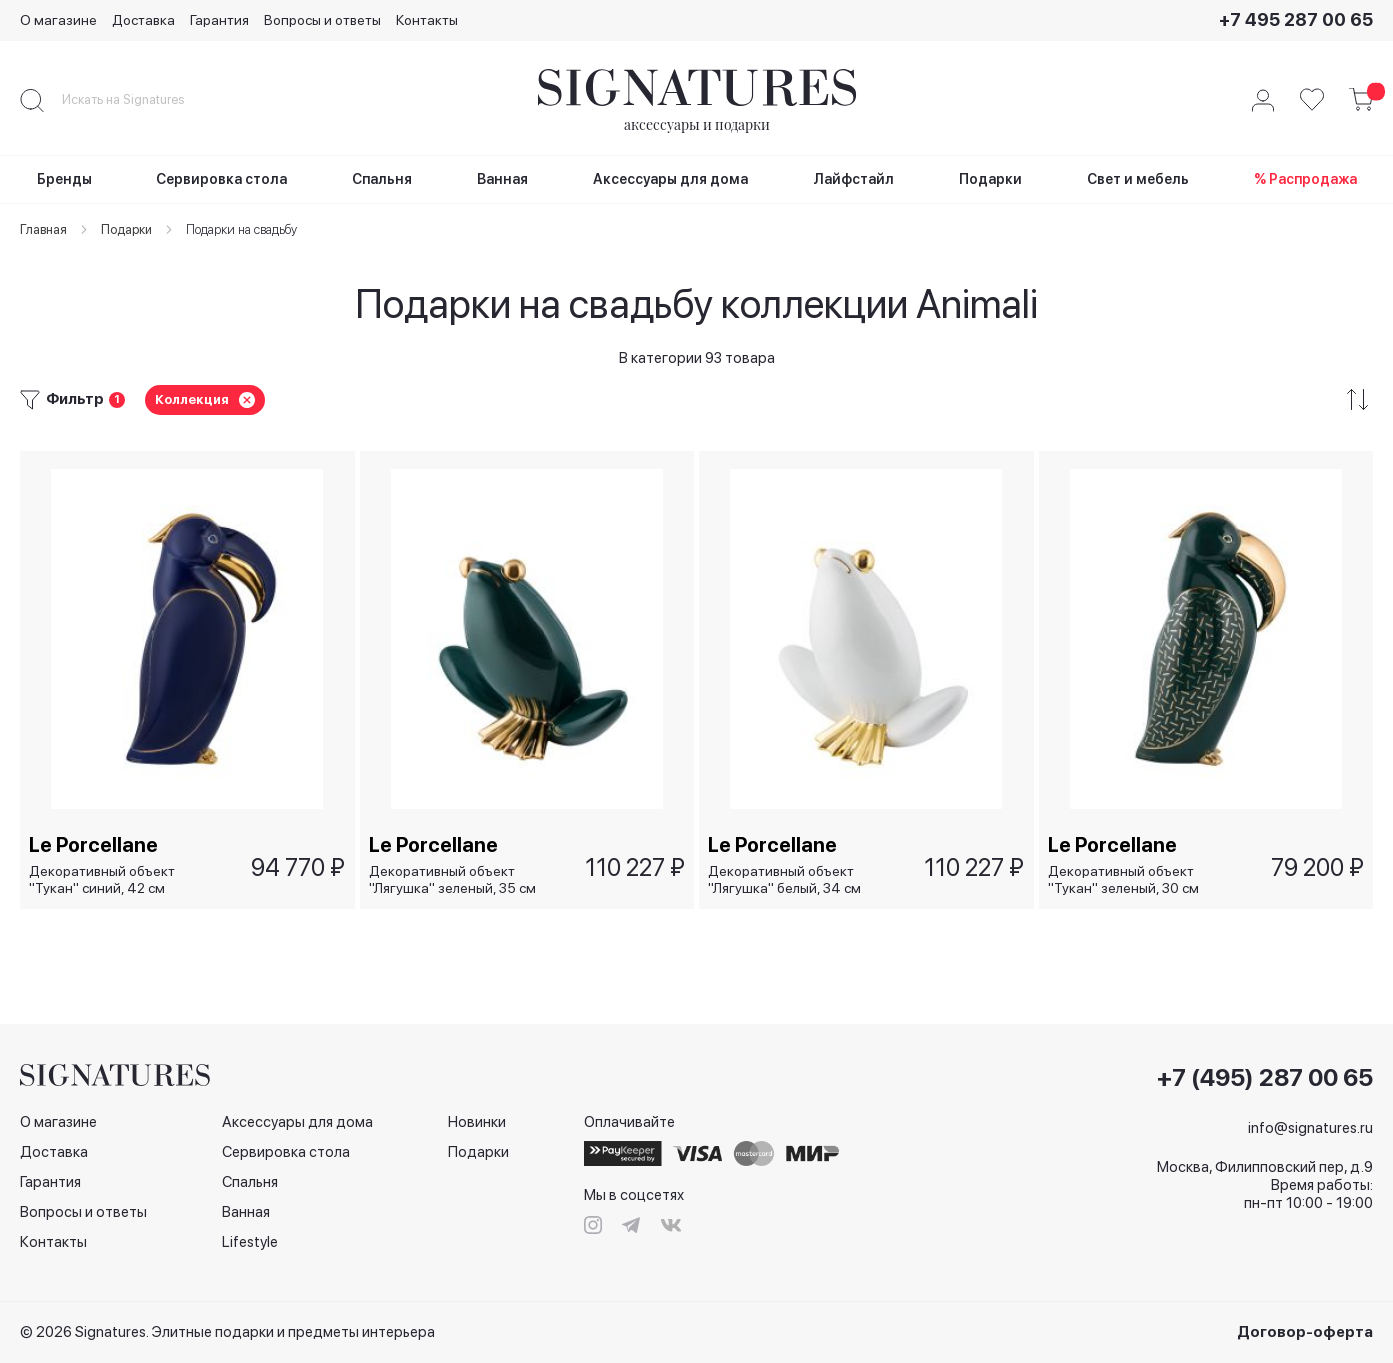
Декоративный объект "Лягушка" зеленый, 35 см (453, 879)
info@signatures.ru (1310, 1128)
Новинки (477, 1122)
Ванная (246, 1212)
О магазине (58, 20)
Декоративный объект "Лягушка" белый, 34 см (785, 879)
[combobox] (140, 100)
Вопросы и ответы (322, 20)
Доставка (143, 20)
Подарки (478, 1152)
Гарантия (219, 20)
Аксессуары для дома (297, 1122)
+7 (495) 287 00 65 (1265, 1078)
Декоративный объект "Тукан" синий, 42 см (103, 879)
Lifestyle (250, 1242)
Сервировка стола (286, 1152)
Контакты (427, 20)
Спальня (250, 1182)
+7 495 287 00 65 (1296, 19)
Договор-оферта (1305, 1332)
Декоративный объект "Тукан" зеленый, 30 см (1124, 879)
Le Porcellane (94, 844)
